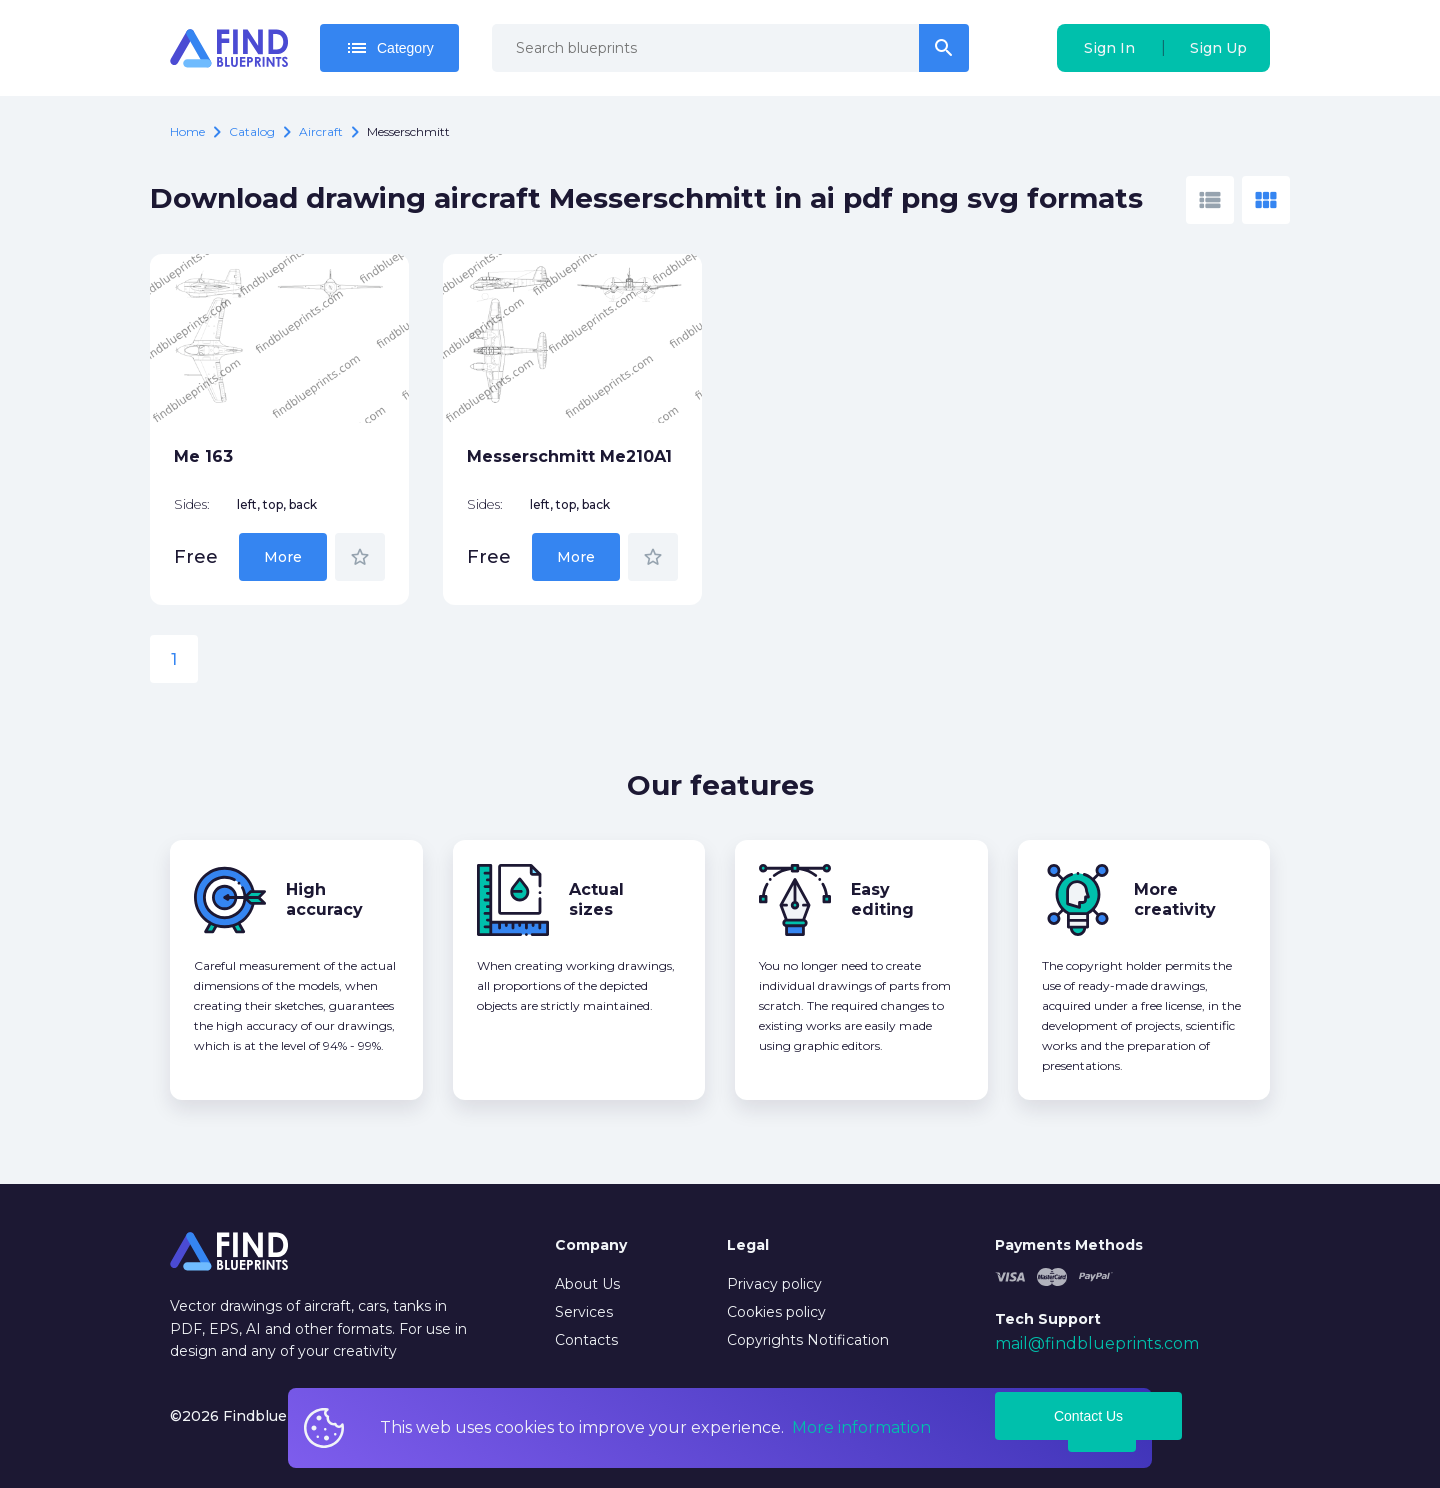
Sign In (1109, 48)
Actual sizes (596, 899)
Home (187, 131)
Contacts (586, 1340)
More (283, 557)
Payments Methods (1069, 1245)
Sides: (192, 504)
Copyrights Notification (808, 1340)
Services (584, 1312)
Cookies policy (776, 1312)
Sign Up (1218, 48)
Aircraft (321, 131)
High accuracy (324, 899)
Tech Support (1048, 1319)
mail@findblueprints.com (1097, 1343)
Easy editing (882, 899)
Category (389, 48)
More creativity (1175, 899)
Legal (748, 1245)
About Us (587, 1284)
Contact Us (1088, 1416)
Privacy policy (774, 1284)
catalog (252, 131)
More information (861, 1427)
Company (591, 1245)
